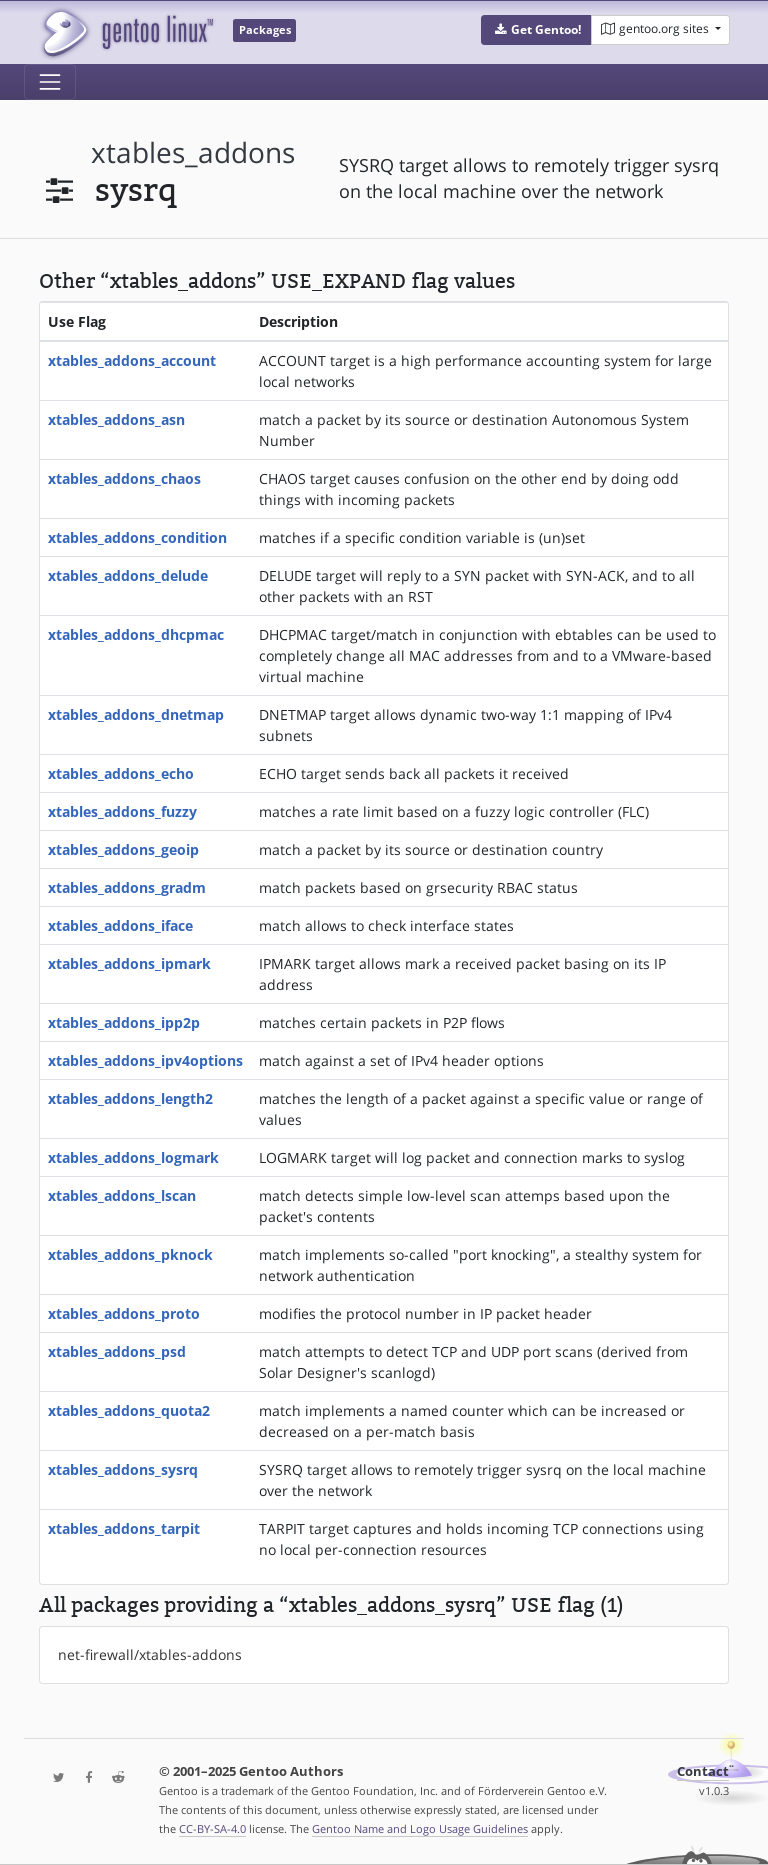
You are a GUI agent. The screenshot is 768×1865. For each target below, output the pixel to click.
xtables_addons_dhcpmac (136, 634)
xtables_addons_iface (120, 925)
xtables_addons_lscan (122, 1195)
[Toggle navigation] (50, 82)
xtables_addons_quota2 (129, 1410)
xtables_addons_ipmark (129, 963)
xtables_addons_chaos (124, 478)
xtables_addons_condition (137, 537)
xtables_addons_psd (117, 1351)
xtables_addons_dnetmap (136, 714)
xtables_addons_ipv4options (145, 1060)
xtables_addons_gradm (127, 887)
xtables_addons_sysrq (123, 1469)
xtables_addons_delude (128, 575)
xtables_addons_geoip (123, 849)
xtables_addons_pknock (130, 1254)
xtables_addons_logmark (133, 1157)
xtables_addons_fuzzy (122, 811)
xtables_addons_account (132, 360)
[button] (536, 30)
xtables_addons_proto (124, 1313)
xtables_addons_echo (121, 773)
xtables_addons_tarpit (124, 1528)
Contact (703, 1771)
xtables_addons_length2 (130, 1098)
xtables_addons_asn (116, 419)
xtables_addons (193, 152)
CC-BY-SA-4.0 (212, 1828)
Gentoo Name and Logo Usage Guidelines (420, 1828)
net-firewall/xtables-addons (150, 1654)
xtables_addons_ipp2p (124, 1022)
